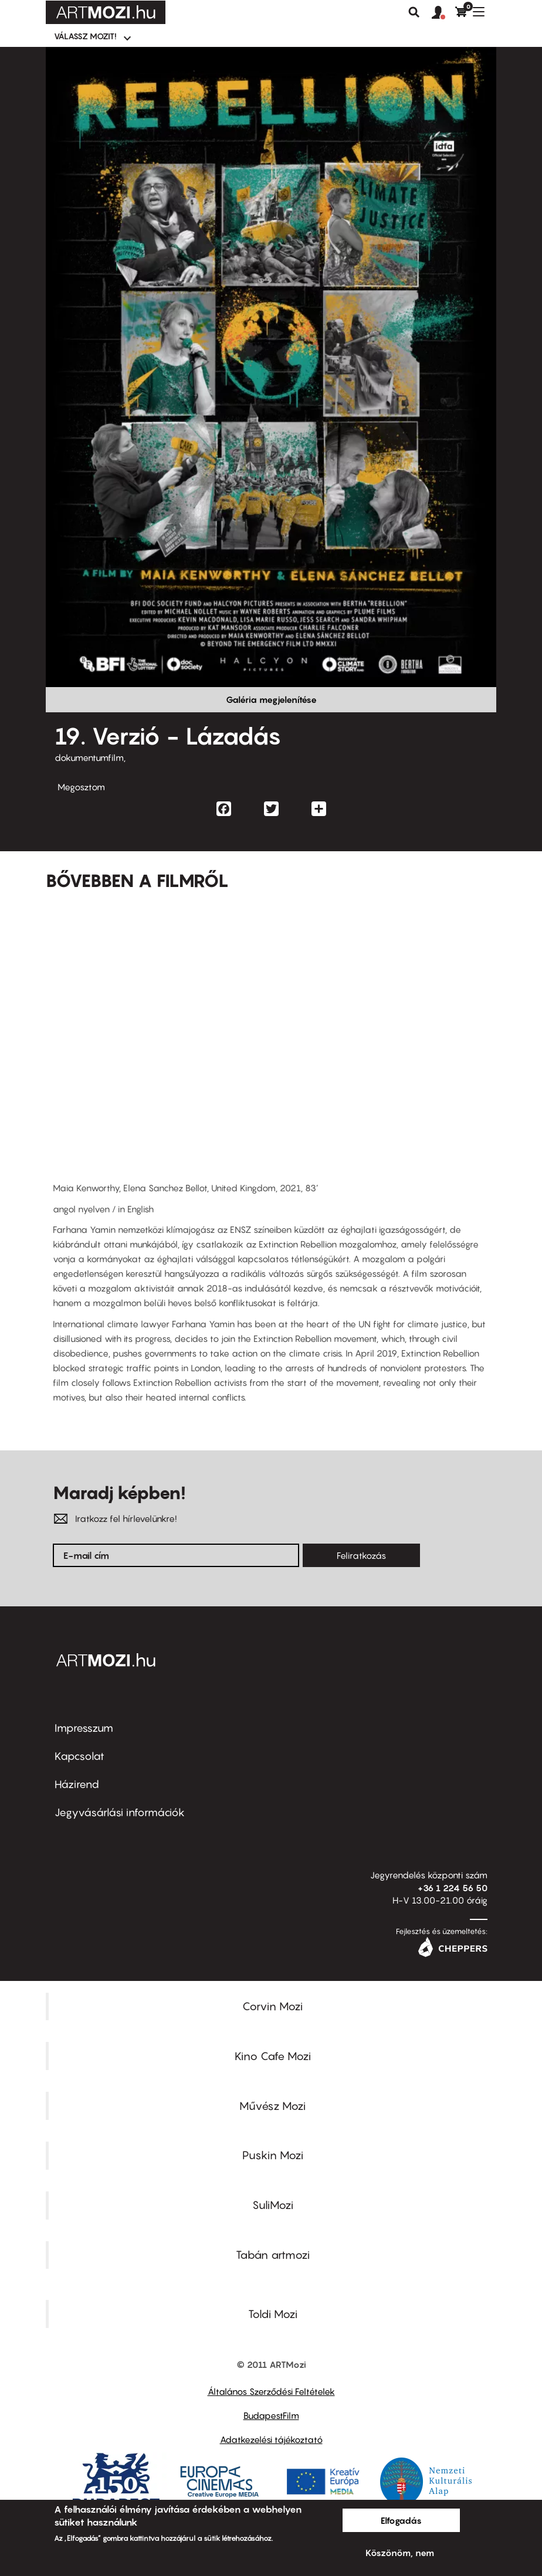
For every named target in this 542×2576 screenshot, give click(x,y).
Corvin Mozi (272, 2006)
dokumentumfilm (89, 757)
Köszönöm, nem (399, 2552)
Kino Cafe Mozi (273, 2056)
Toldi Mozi (272, 2313)
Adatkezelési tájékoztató (271, 2439)
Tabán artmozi (273, 2254)
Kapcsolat (79, 1756)
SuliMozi (272, 2204)
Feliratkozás (361, 1555)
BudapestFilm (271, 2415)
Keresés (414, 12)
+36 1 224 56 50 (452, 1887)
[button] (443, 13)
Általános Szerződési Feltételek (271, 2391)
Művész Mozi (272, 2105)
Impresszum (84, 1728)
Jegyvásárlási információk (120, 1812)
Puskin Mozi (272, 2155)
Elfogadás (401, 2520)
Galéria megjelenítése (271, 699)
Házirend (77, 1784)
